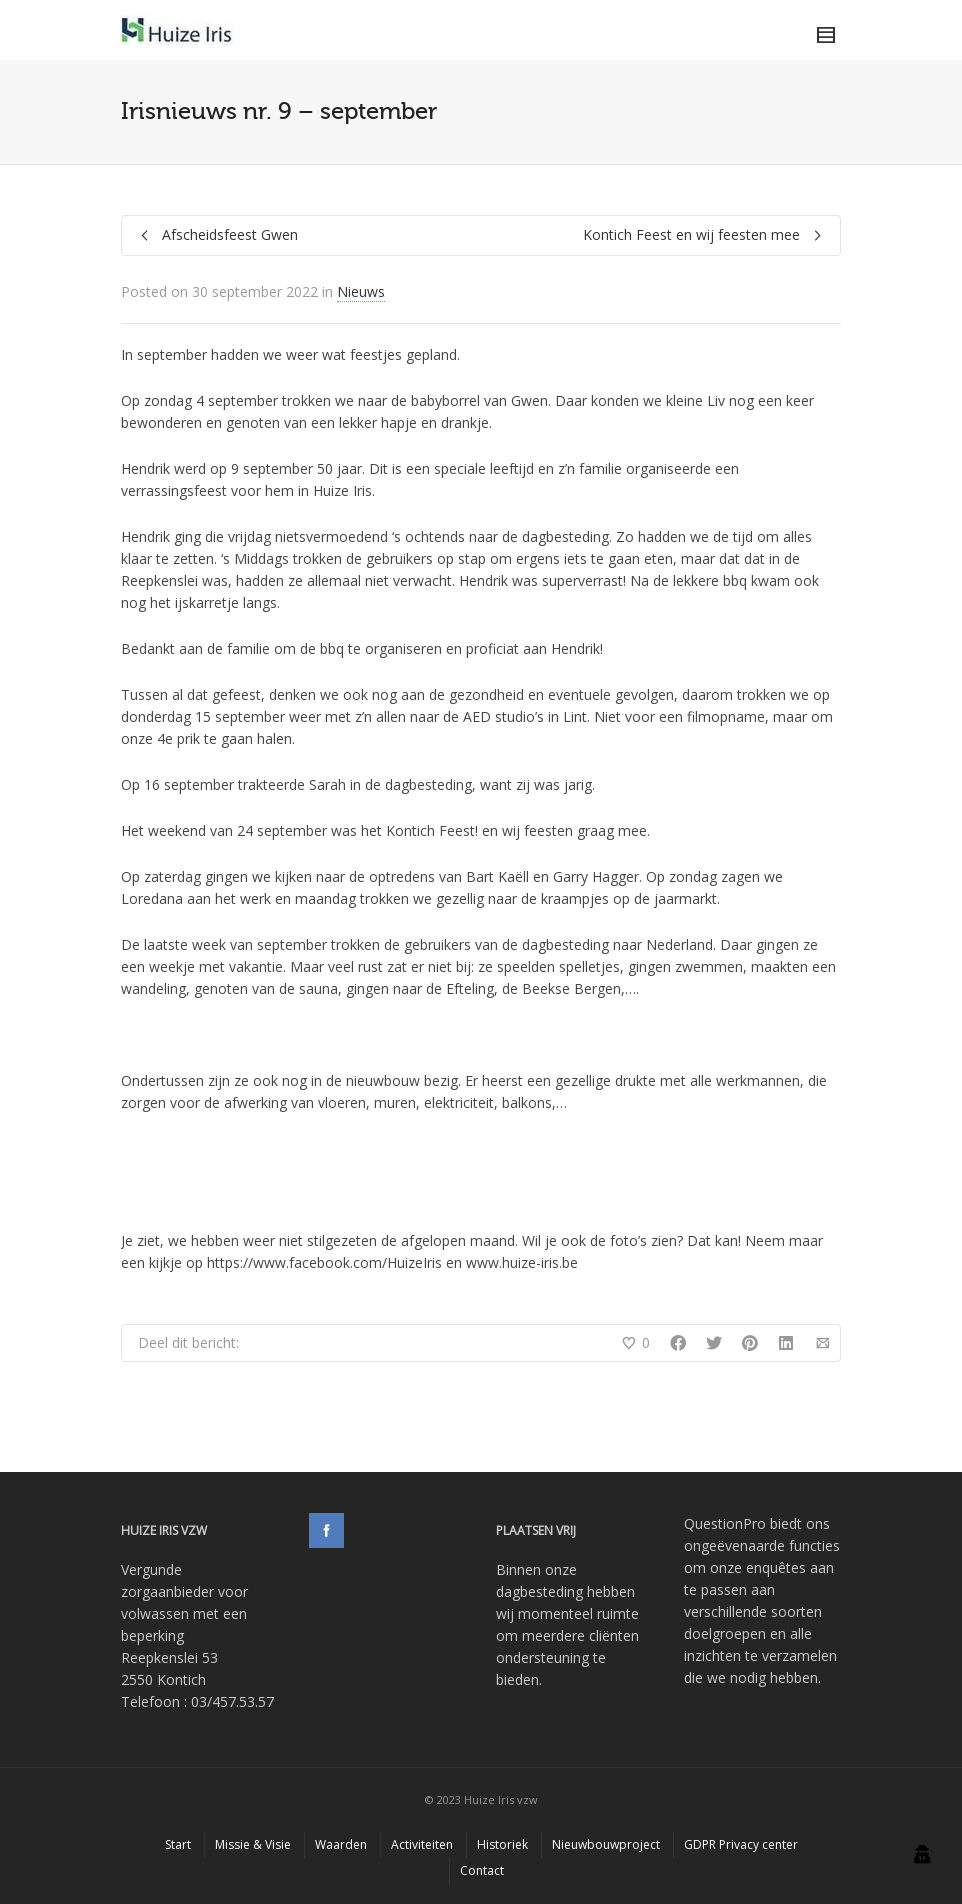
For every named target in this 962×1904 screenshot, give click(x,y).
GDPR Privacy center (741, 1844)
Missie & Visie (253, 1844)
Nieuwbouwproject (606, 1844)
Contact (482, 1870)
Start (178, 1844)
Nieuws (361, 291)
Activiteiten (422, 1844)
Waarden (341, 1844)
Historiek (502, 1844)
